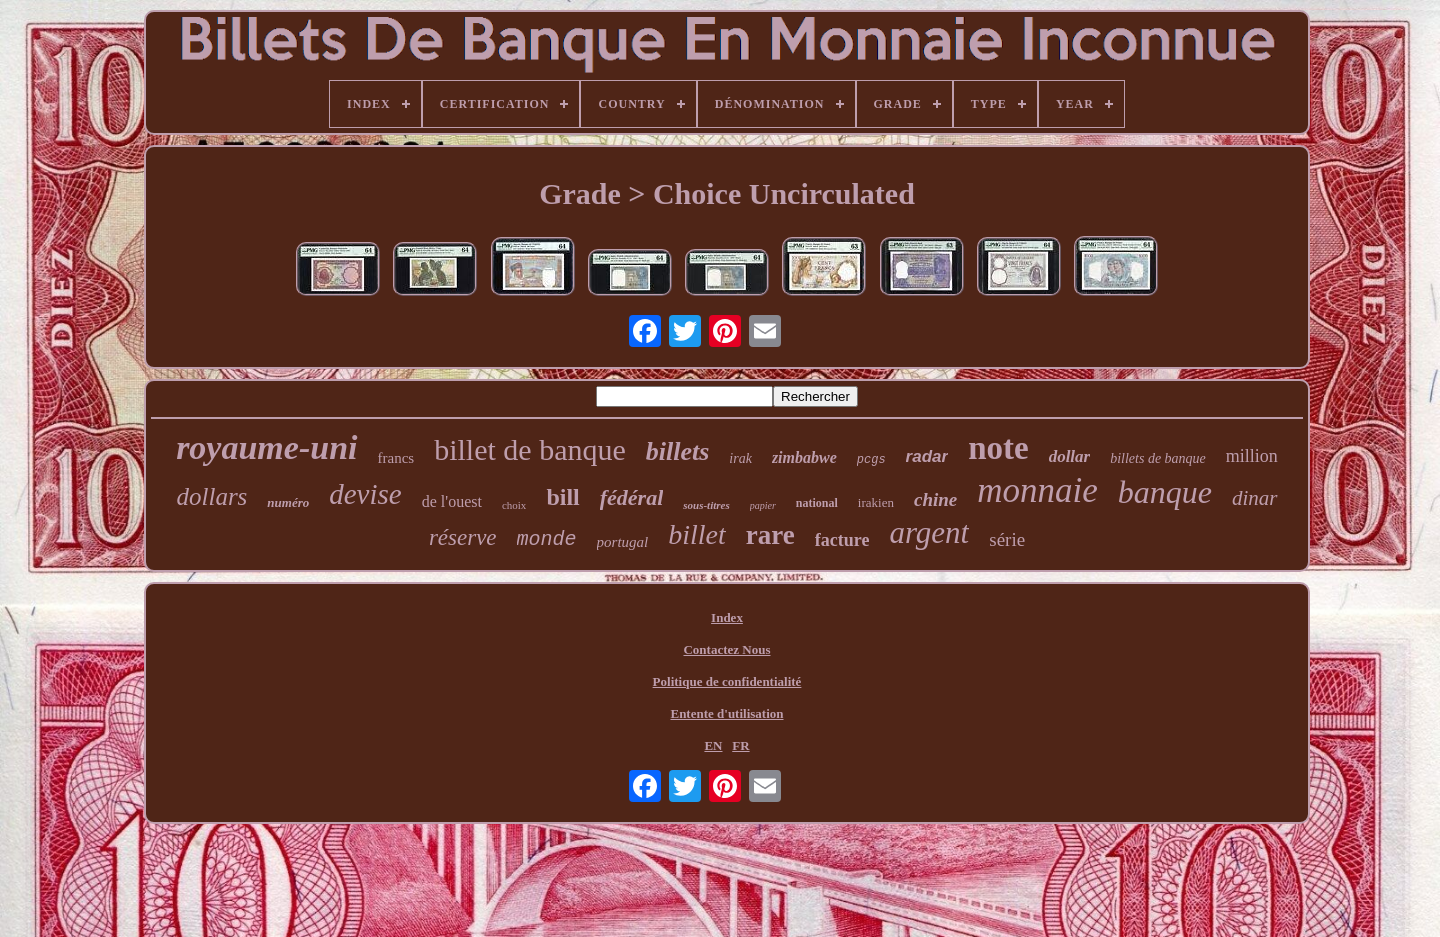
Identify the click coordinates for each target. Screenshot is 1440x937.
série (1007, 539)
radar (927, 456)
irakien (876, 502)
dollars (211, 496)
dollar (1070, 456)
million (1252, 456)
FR (740, 745)
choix (514, 505)
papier (763, 505)
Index (727, 617)
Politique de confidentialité (727, 681)
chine (935, 499)
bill (562, 497)
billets (678, 451)
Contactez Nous (726, 649)
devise (365, 494)
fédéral (632, 497)
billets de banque (1158, 458)
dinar (1255, 498)
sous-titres (706, 505)
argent (929, 532)
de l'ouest (452, 501)
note (998, 448)
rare (770, 535)
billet (697, 534)
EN (713, 745)
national (817, 503)
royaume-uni (266, 447)
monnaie (1037, 490)
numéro (288, 502)
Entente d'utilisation (726, 713)
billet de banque (530, 449)
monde (547, 539)
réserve (463, 537)
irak (740, 458)
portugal (623, 542)
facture (842, 540)
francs (396, 458)
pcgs (871, 460)
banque (1165, 492)
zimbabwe (804, 457)
